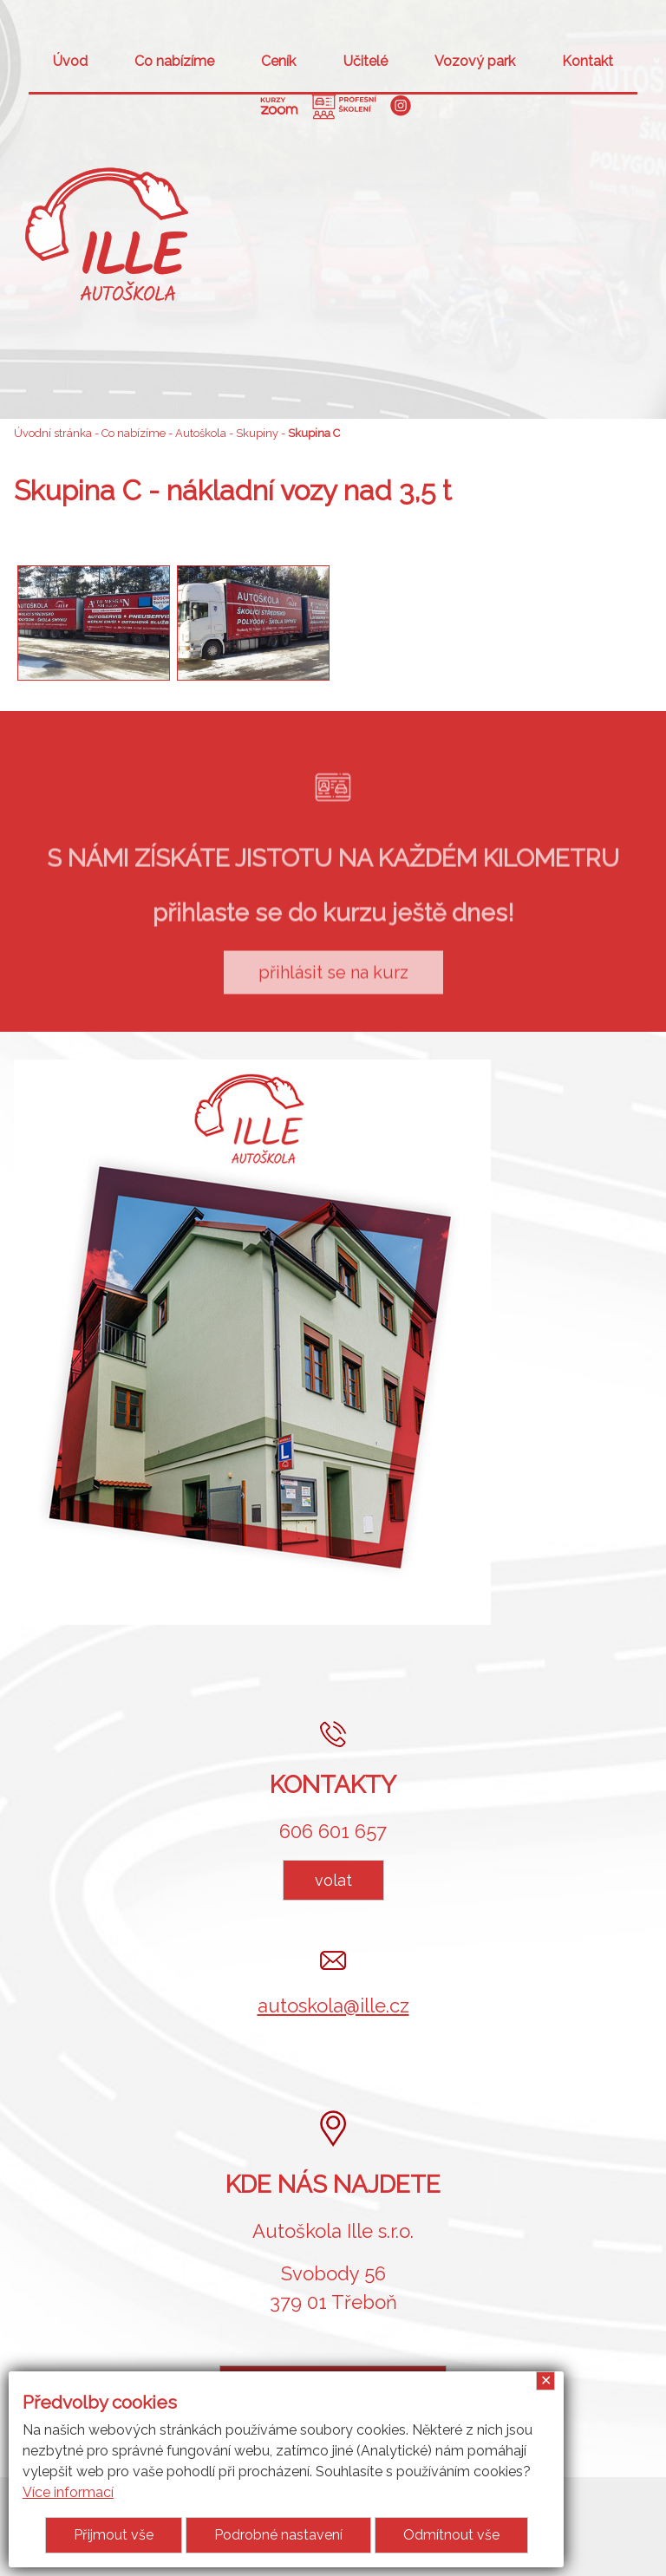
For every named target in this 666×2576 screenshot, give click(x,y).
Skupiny (257, 433)
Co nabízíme (174, 61)
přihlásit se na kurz (333, 991)
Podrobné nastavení (278, 2535)
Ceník (278, 61)
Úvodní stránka (53, 433)
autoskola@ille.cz (333, 2005)
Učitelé (365, 61)
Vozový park (474, 61)
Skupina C (314, 433)
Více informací (68, 2492)
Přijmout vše (113, 2535)
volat (333, 1880)
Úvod (70, 61)
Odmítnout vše (451, 2535)
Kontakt (587, 61)
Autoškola (200, 433)
